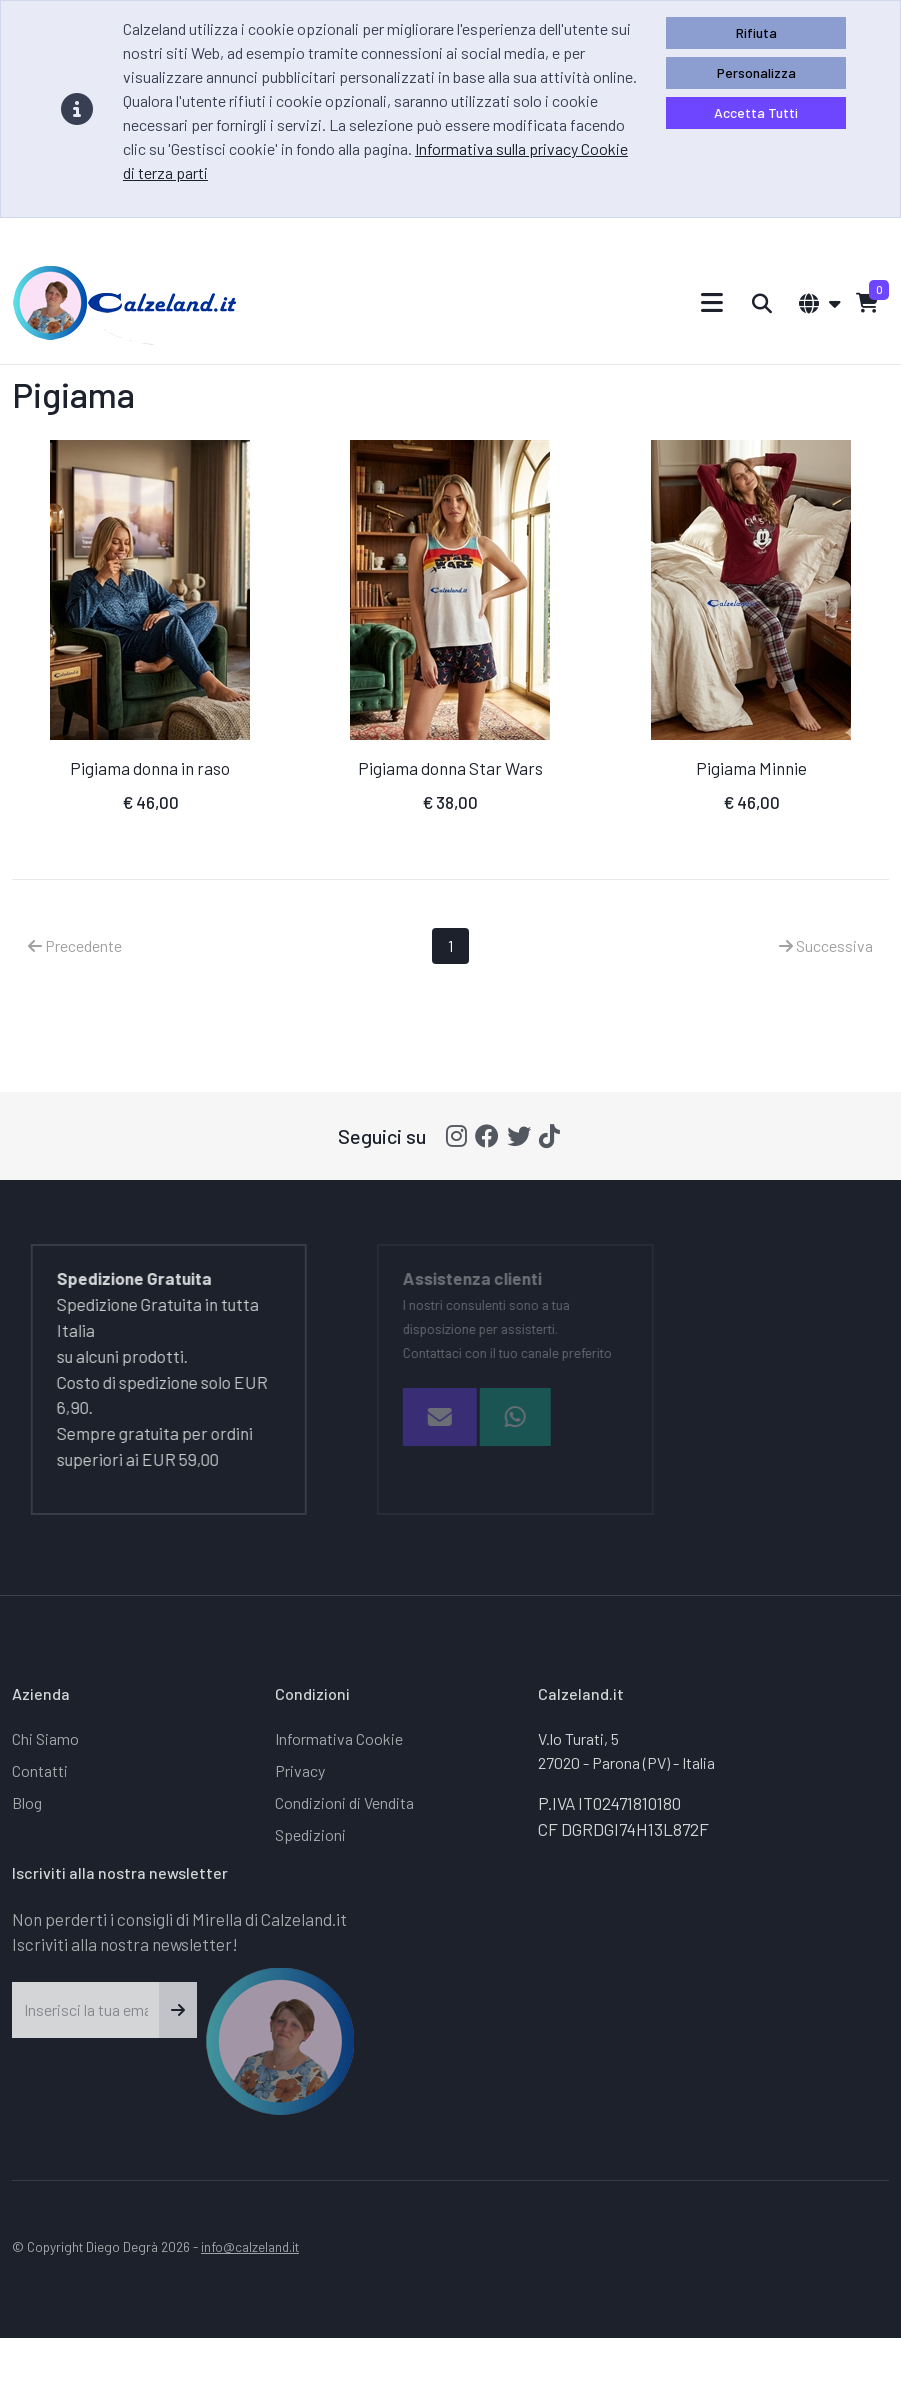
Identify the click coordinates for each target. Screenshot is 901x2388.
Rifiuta (756, 32)
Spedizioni (310, 1834)
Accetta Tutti (756, 112)
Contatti (40, 1770)
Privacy (300, 1770)
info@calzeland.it (250, 2246)
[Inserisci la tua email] (86, 2010)
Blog (27, 1802)
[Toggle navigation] (712, 302)
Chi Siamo (45, 1738)
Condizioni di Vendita (344, 1802)
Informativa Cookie (339, 1738)
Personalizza (756, 72)
